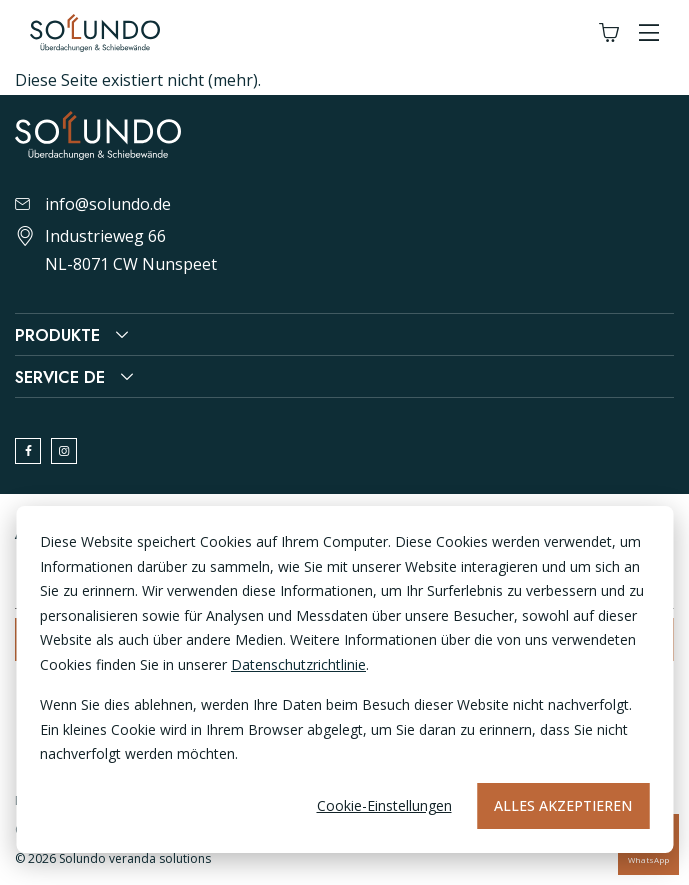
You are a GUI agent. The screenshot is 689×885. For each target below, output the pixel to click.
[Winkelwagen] (609, 33)
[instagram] (64, 451)
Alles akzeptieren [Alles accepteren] (563, 805)
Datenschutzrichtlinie (298, 664)
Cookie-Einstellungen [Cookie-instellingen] (384, 805)
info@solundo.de (93, 204)
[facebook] (28, 451)
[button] (649, 33)
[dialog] (344, 679)
